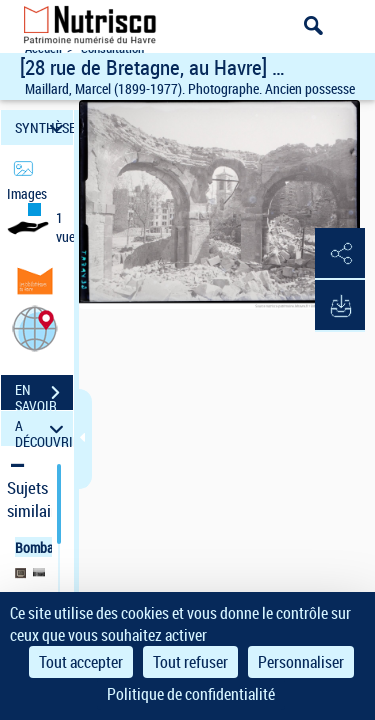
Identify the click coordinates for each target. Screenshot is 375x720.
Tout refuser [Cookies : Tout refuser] (190, 662)
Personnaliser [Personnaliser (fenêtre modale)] (301, 662)
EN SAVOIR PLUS (44, 395)
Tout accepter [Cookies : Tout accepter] (81, 662)
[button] (35, 327)
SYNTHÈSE (44, 127)
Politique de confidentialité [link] (191, 694)
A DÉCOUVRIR (44, 428)
